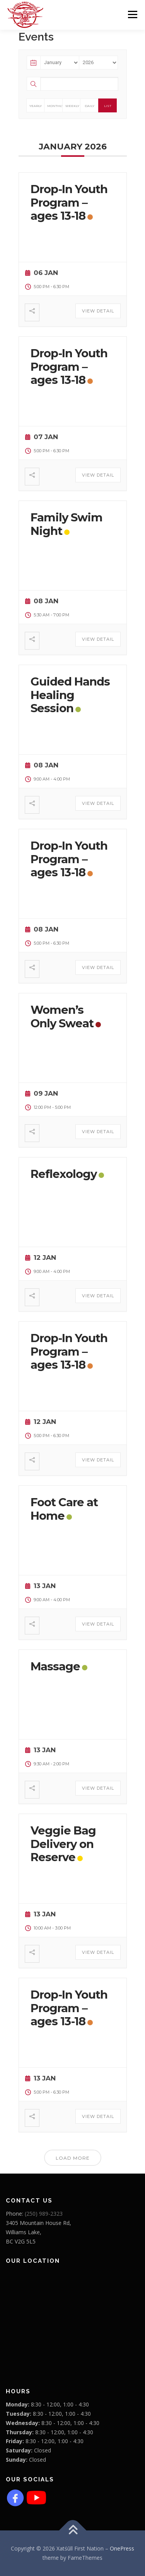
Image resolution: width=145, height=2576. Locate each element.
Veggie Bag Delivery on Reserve (63, 1844)
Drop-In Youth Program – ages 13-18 (69, 202)
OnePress (122, 2548)
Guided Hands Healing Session (70, 695)
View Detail (98, 311)
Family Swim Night (66, 524)
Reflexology (64, 1174)
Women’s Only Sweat (62, 1016)
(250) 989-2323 (44, 2213)
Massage (55, 1666)
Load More (73, 2158)
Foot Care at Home (64, 1508)
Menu (132, 14)
